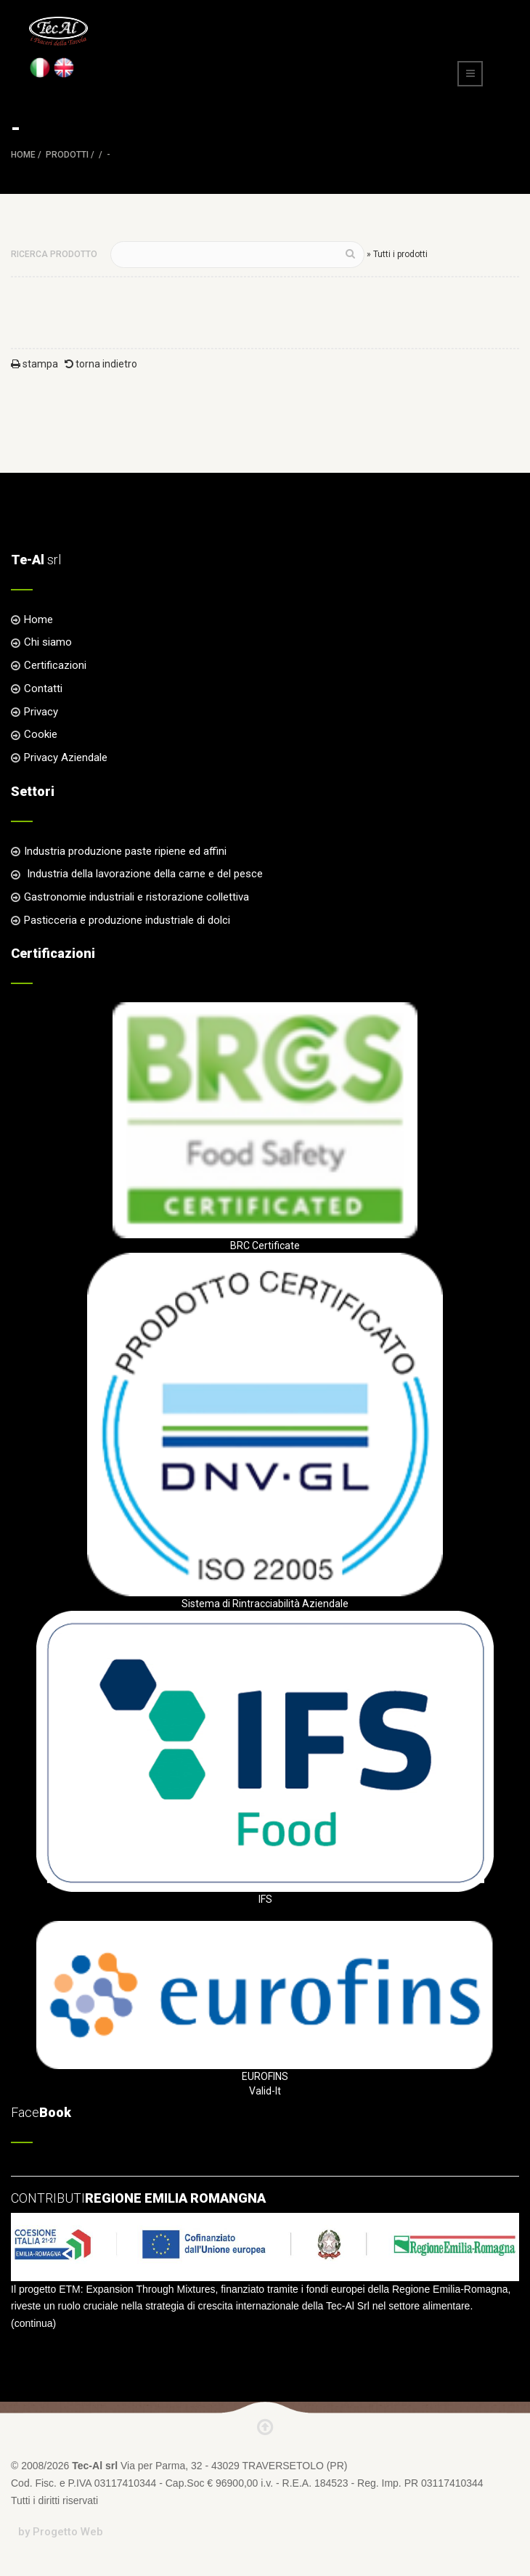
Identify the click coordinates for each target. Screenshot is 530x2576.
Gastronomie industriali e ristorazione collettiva (136, 896)
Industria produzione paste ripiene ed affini (125, 851)
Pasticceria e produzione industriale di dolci (127, 920)
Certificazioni (55, 665)
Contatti (43, 688)
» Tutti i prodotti (397, 254)
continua (34, 2323)
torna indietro (101, 364)
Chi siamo (48, 642)
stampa (34, 364)
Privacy (41, 711)
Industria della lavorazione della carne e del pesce (143, 873)
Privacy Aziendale (65, 757)
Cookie (40, 734)
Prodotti (67, 155)
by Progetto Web (60, 2531)
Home (23, 155)
